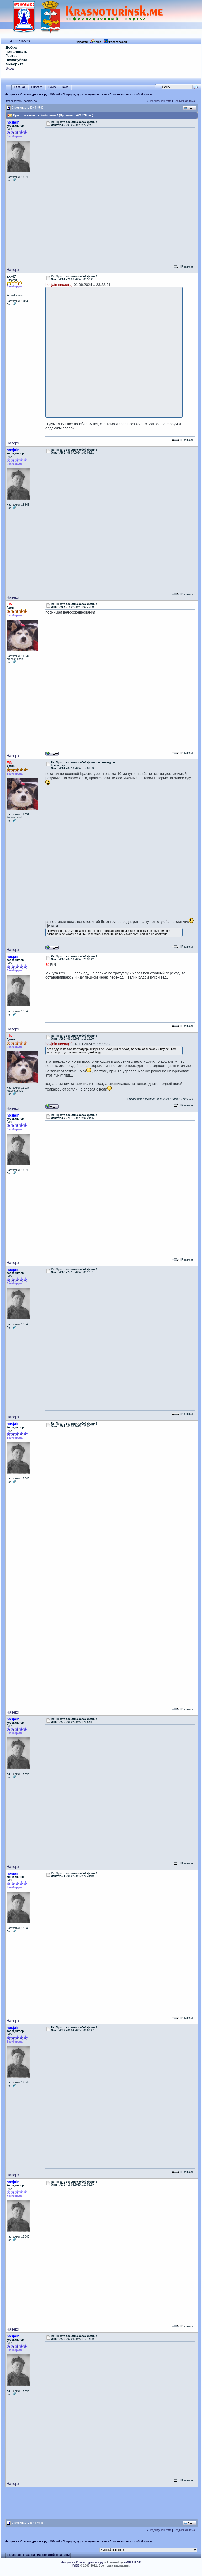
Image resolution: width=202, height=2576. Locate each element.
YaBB (75, 2565)
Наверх (13, 270)
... (27, 107)
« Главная (14, 2554)
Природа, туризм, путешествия (84, 94)
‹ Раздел (29, 2554)
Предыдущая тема (160, 101)
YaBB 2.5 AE (132, 2562)
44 (34, 107)
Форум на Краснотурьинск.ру (26, 94)
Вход (10, 68)
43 (31, 107)
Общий (55, 94)
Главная (20, 87)
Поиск (52, 87)
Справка (37, 87)
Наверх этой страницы (53, 2554)
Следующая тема (184, 101)
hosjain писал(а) (59, 284)
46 (41, 107)
